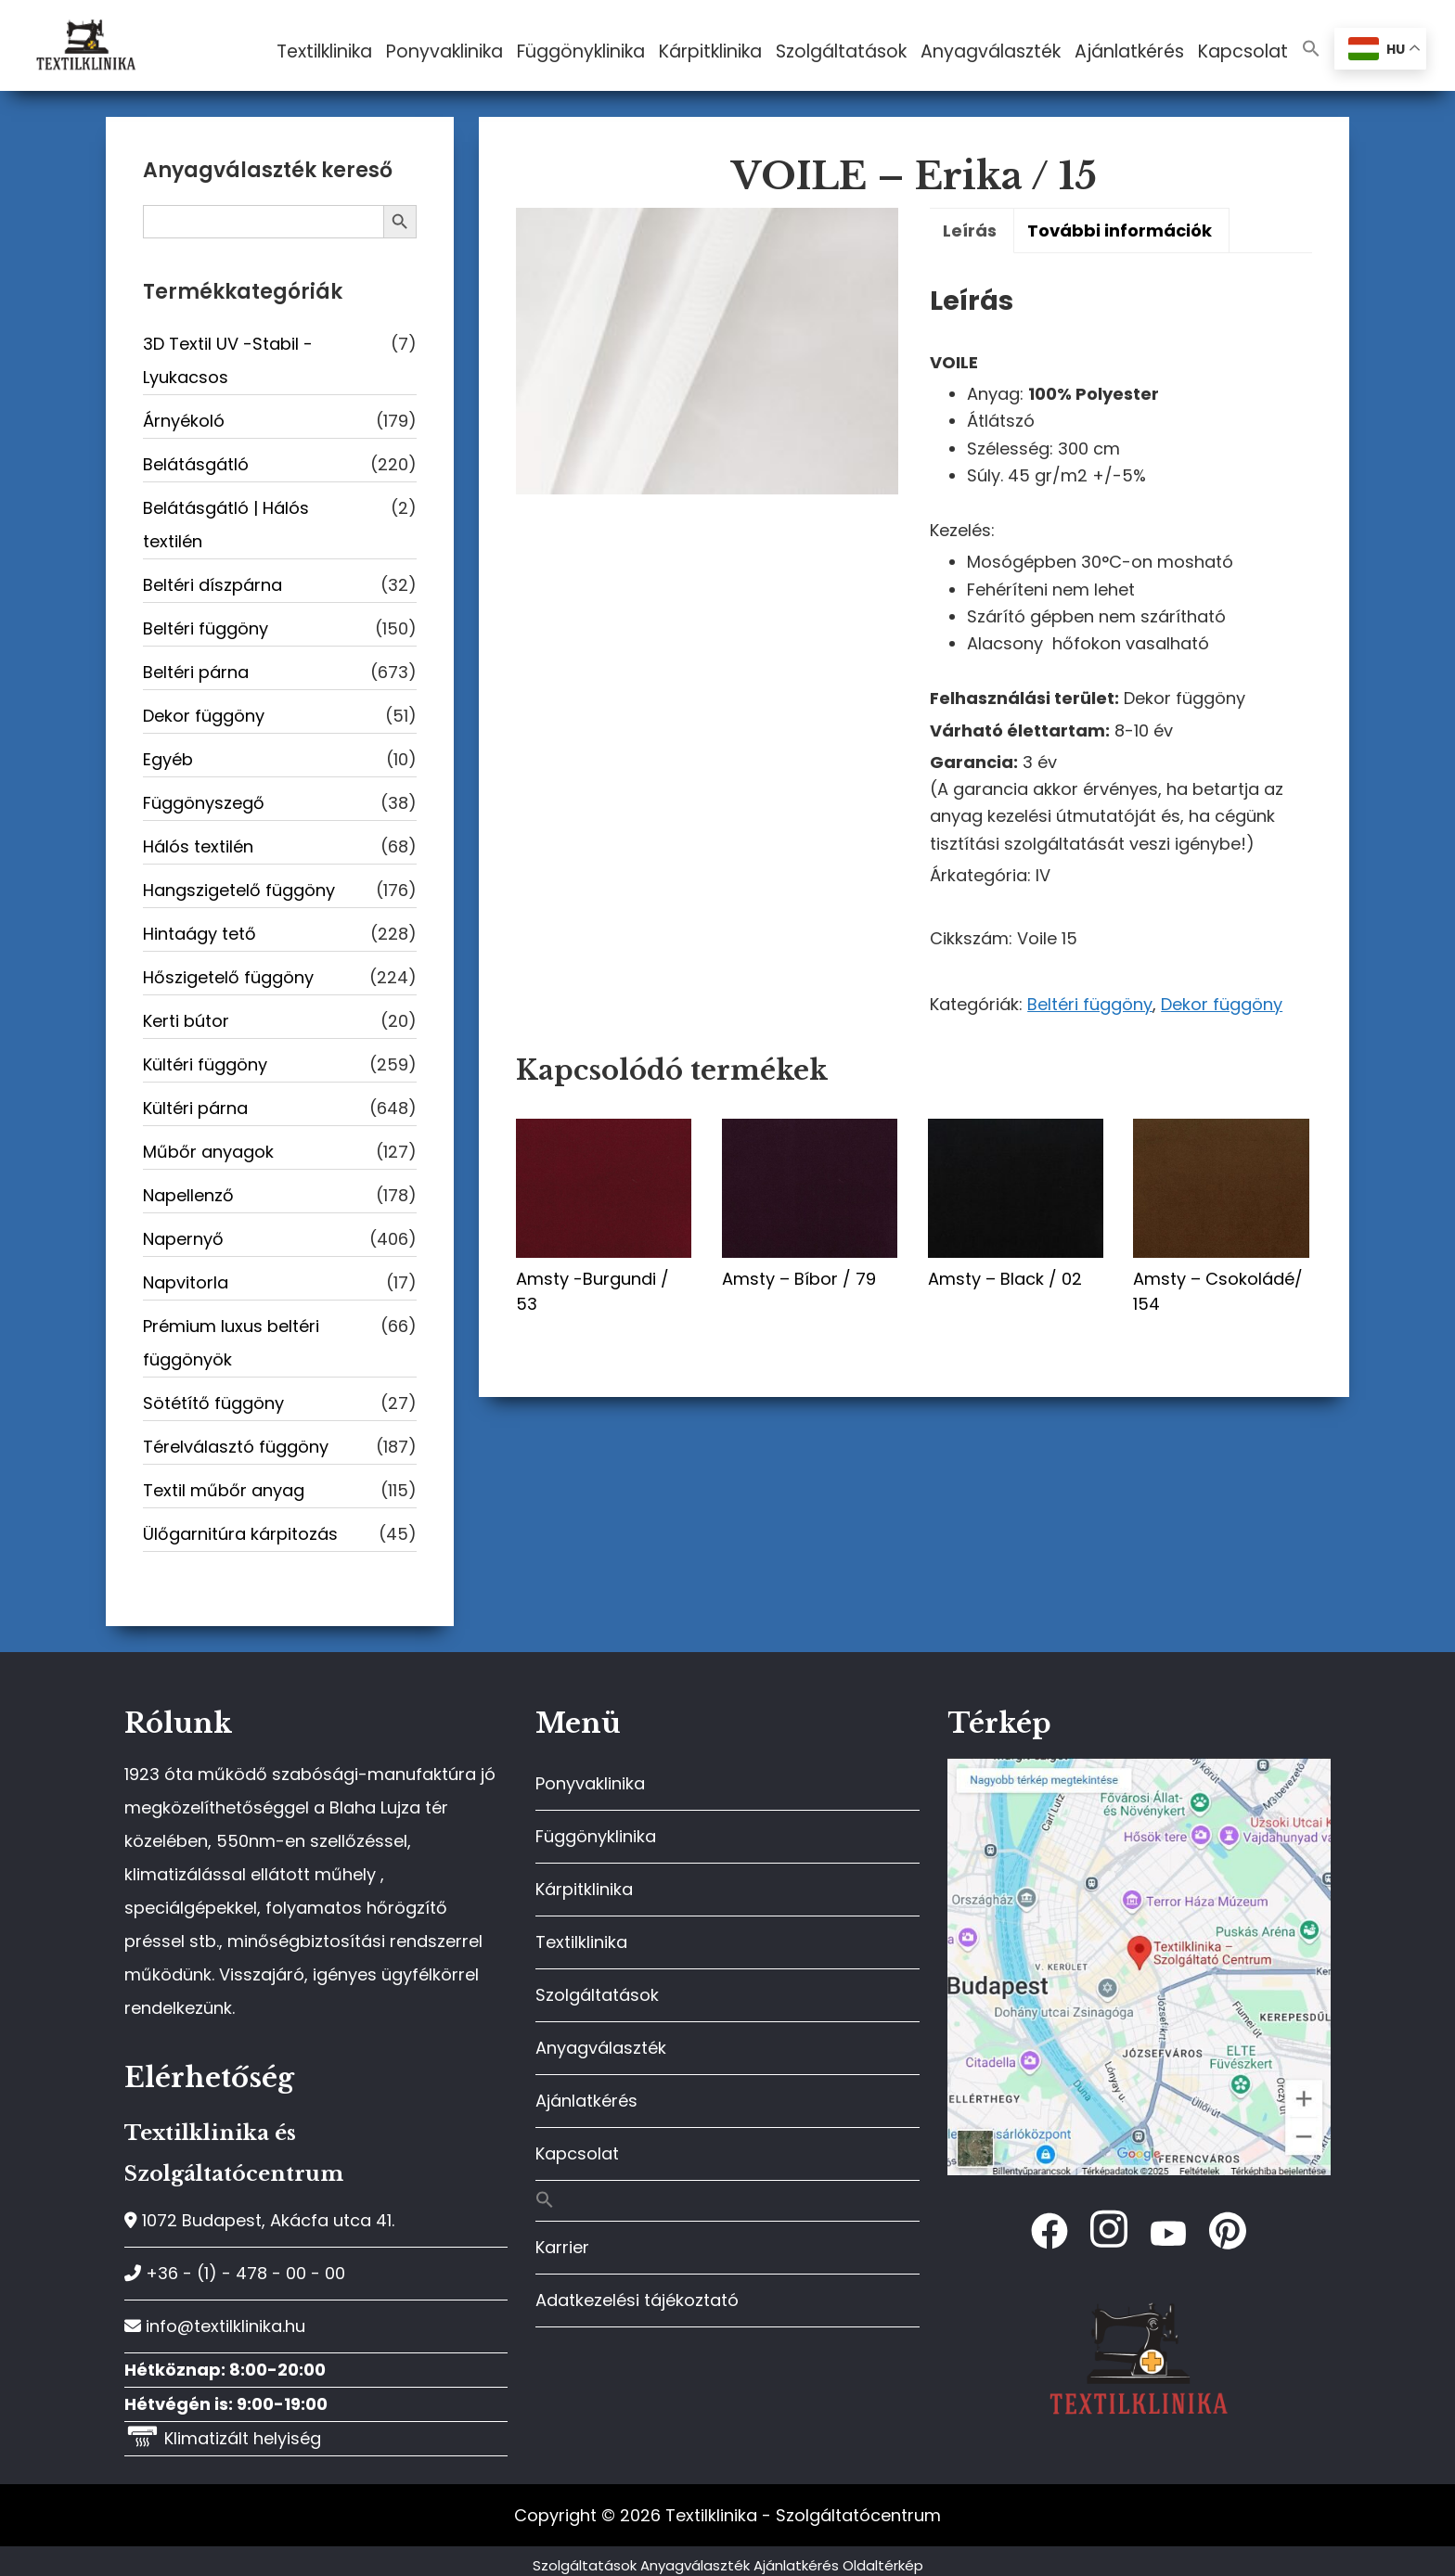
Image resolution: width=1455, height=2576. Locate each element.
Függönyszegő (203, 802)
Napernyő (183, 1238)
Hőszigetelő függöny (228, 977)
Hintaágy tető (199, 933)
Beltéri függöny (1089, 1004)
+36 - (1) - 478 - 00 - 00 (234, 2273)
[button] (1311, 49)
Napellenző (188, 1195)
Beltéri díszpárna (212, 584)
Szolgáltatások (597, 1994)
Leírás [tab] (970, 230)
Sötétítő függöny (213, 1403)
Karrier (562, 2247)
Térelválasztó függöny (235, 1446)
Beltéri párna (196, 672)
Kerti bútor (186, 1020)
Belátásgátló (196, 464)
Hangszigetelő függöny (239, 890)
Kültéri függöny (205, 1064)
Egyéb (168, 759)
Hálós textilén (198, 846)
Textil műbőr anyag (223, 1490)
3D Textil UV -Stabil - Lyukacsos (228, 360)
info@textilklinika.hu (214, 2326)
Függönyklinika (595, 1836)
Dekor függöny (1221, 1004)
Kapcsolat (577, 2153)
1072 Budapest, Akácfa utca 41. (259, 2220)
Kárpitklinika (584, 1889)
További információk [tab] (1119, 230)
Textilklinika (581, 1942)
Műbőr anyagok (208, 1151)
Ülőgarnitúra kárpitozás (240, 1533)
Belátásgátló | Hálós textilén (226, 524)
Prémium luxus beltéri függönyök (231, 1342)
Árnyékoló (184, 420)
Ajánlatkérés (586, 2100)
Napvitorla (185, 1282)
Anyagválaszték (600, 2047)
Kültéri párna (195, 1108)
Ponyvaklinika (590, 1783)
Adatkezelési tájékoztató (637, 2300)
